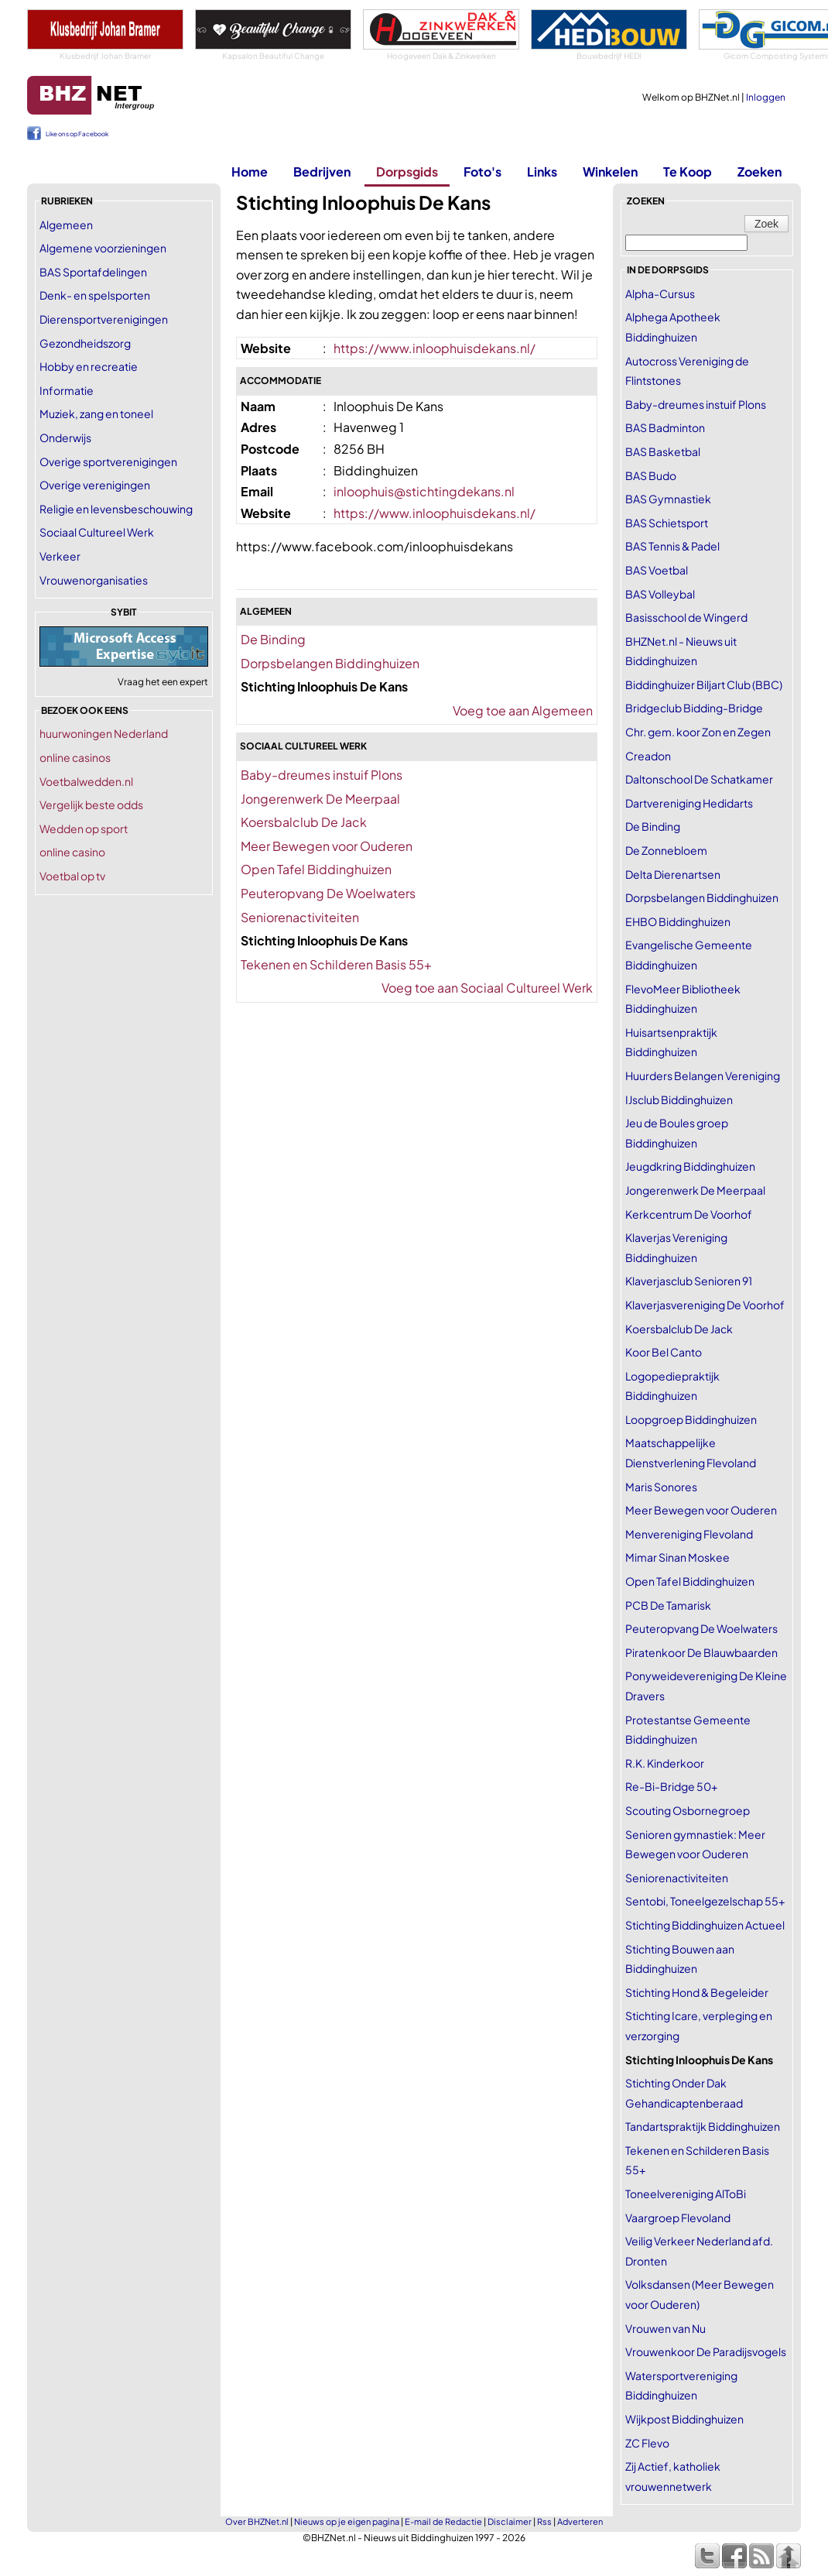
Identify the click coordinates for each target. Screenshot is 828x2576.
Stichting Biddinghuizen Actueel (705, 1925)
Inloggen (765, 97)
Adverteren (580, 2521)
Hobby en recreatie (88, 366)
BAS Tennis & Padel (672, 546)
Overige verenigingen (94, 485)
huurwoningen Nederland (103, 733)
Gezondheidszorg (85, 343)
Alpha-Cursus (660, 293)
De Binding (273, 639)
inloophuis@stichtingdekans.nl (424, 491)
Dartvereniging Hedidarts (689, 803)
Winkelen (610, 171)
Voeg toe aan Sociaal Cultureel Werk (487, 987)
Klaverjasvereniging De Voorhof (705, 1305)
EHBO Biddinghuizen (677, 921)
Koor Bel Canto (663, 1352)
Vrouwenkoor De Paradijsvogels (705, 2351)
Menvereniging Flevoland (689, 1534)
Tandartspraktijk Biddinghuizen (702, 2126)
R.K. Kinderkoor (664, 1763)
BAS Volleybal (660, 594)
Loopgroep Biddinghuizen (691, 1419)
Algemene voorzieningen (102, 248)
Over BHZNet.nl (257, 2521)
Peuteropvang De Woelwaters (328, 893)
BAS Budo (650, 475)
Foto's (482, 171)
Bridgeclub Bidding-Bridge (694, 708)
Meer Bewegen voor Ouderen (326, 846)
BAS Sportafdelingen (93, 272)
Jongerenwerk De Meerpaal (320, 799)
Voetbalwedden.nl (86, 781)
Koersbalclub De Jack (304, 822)
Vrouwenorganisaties (93, 580)
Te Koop (687, 171)
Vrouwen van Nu (665, 2328)
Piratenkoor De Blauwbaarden (701, 1652)
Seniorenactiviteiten (300, 917)
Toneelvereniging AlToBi (685, 2193)
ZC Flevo (647, 2443)
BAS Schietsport (666, 523)
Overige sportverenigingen (108, 461)
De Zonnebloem (666, 850)
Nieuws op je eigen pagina (346, 2521)
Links (542, 171)
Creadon (648, 756)
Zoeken (759, 171)
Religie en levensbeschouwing (116, 509)
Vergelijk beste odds (91, 804)
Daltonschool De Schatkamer (699, 779)
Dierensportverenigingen (103, 319)
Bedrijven (322, 171)
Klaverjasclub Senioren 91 (688, 1281)
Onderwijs (65, 437)
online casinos (75, 757)
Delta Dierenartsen (672, 874)
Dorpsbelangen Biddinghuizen (330, 663)
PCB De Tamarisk (668, 1605)
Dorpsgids (407, 171)
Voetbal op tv (72, 876)
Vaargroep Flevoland (677, 2217)
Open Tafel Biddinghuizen (316, 869)
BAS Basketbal (662, 451)
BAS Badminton (665, 427)
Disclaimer (510, 2521)
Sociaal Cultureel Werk (96, 532)
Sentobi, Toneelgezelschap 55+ (705, 1901)
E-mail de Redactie (443, 2521)
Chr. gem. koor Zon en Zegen (698, 732)
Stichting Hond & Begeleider (696, 1992)
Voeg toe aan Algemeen (523, 710)
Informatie (66, 390)
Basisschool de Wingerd (686, 617)
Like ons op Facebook (77, 134)
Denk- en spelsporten (94, 295)
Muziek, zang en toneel (96, 413)
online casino (72, 852)
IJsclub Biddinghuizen (679, 1099)
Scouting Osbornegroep (687, 1810)
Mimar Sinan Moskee (677, 1557)
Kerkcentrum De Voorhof (688, 1214)
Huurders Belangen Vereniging (702, 1075)
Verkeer (59, 556)
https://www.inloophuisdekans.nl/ (434, 348)
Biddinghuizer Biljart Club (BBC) (703, 684)
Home (249, 171)
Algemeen (66, 225)
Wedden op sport (83, 828)
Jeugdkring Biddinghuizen (690, 1166)
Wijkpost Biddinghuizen (684, 2419)
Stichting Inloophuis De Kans (699, 2060)
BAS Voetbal (656, 570)
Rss (544, 2521)
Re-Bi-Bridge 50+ (671, 1786)
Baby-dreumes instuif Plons (321, 775)
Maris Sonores (661, 1487)
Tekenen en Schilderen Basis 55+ (336, 964)
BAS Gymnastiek (668, 499)
